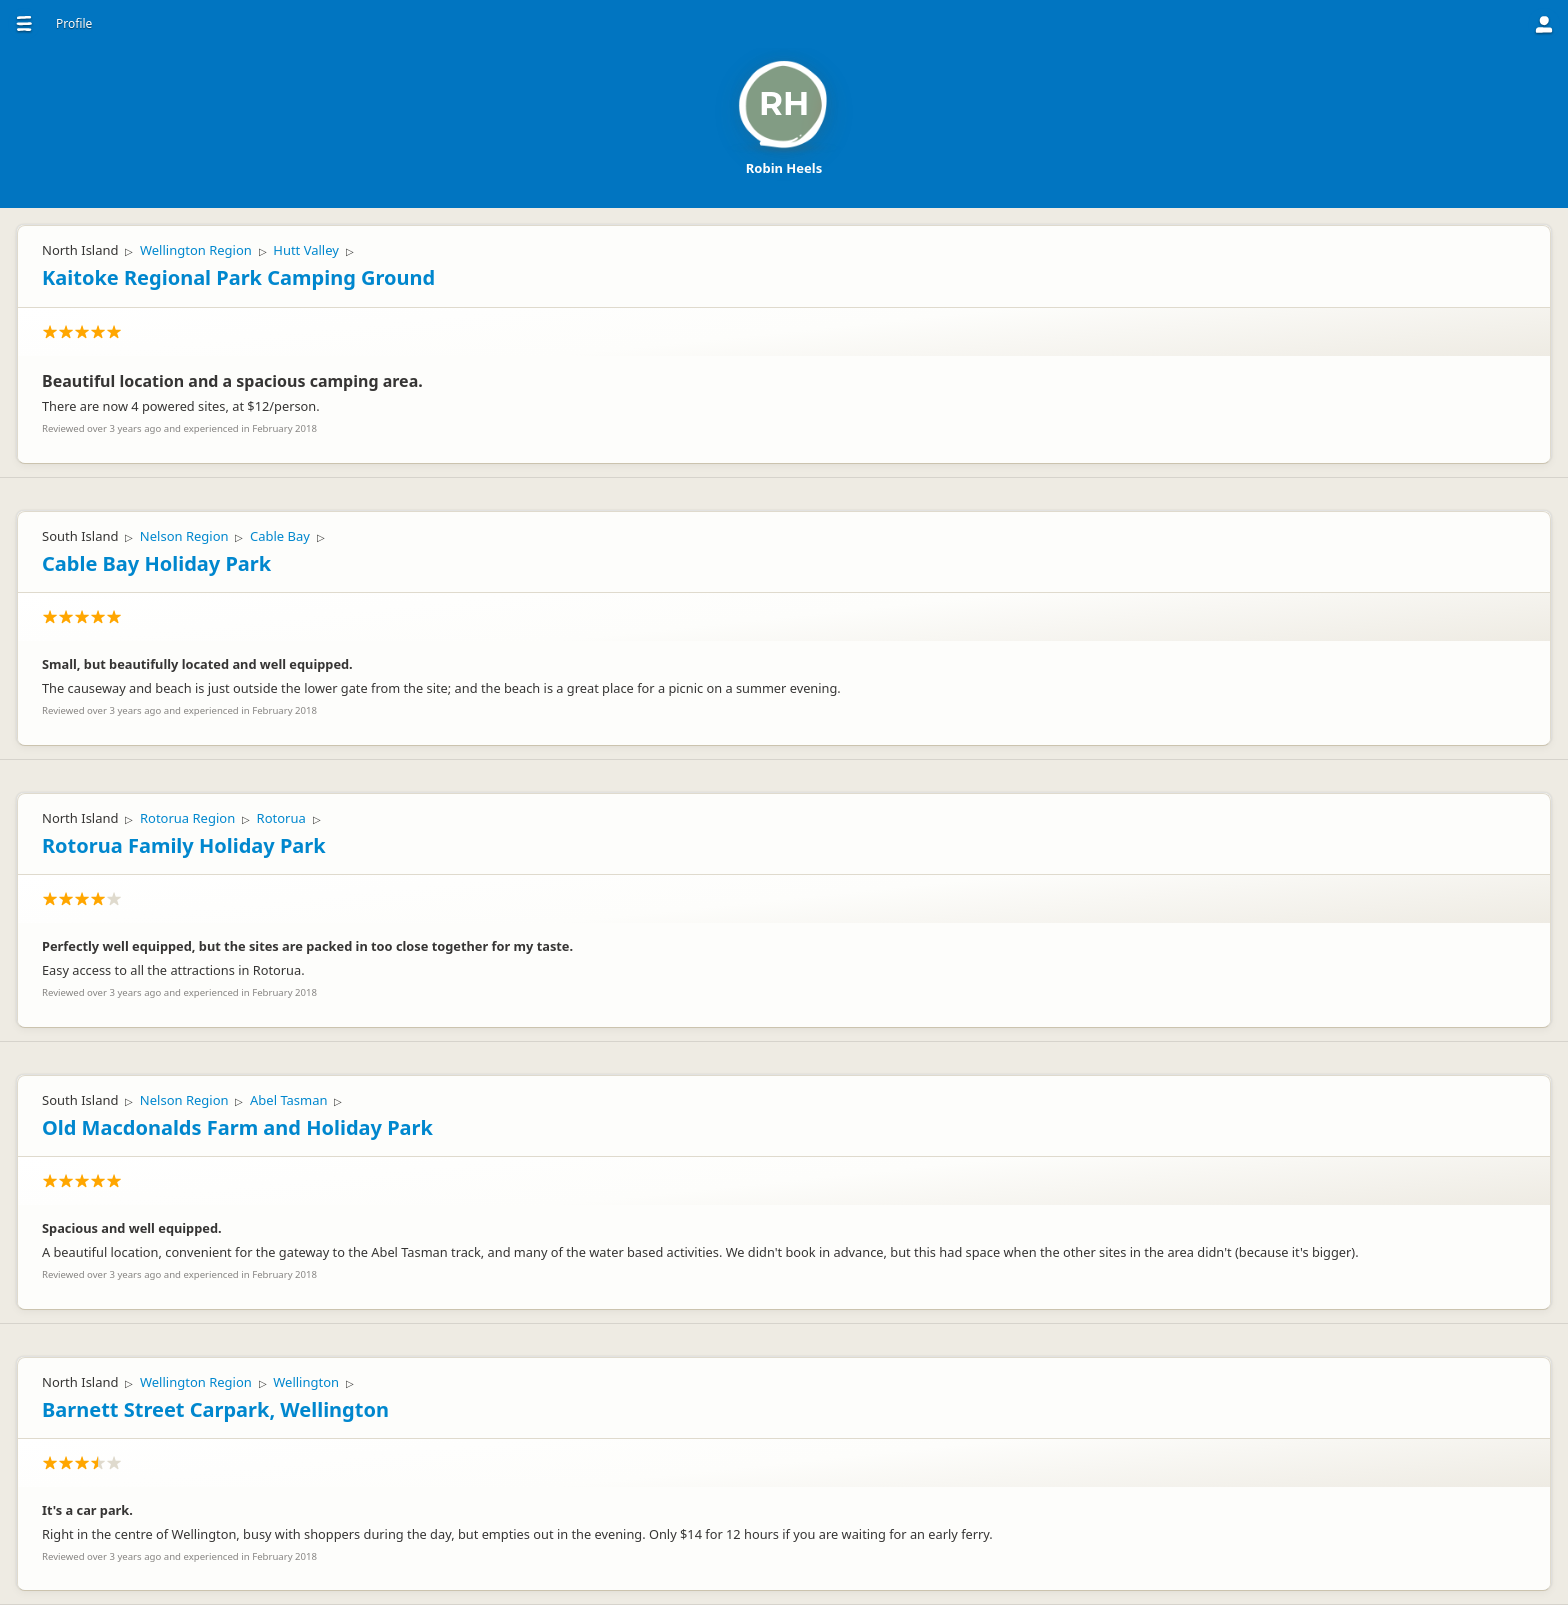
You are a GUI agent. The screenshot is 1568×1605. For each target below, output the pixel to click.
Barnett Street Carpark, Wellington (215, 1409)
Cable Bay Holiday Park (156, 563)
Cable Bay (280, 536)
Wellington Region (196, 250)
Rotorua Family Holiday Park (184, 845)
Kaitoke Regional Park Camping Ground (238, 277)
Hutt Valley (306, 250)
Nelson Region (184, 536)
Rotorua (281, 818)
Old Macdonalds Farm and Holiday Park (237, 1127)
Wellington (306, 1382)
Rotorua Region (187, 818)
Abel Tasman (289, 1100)
